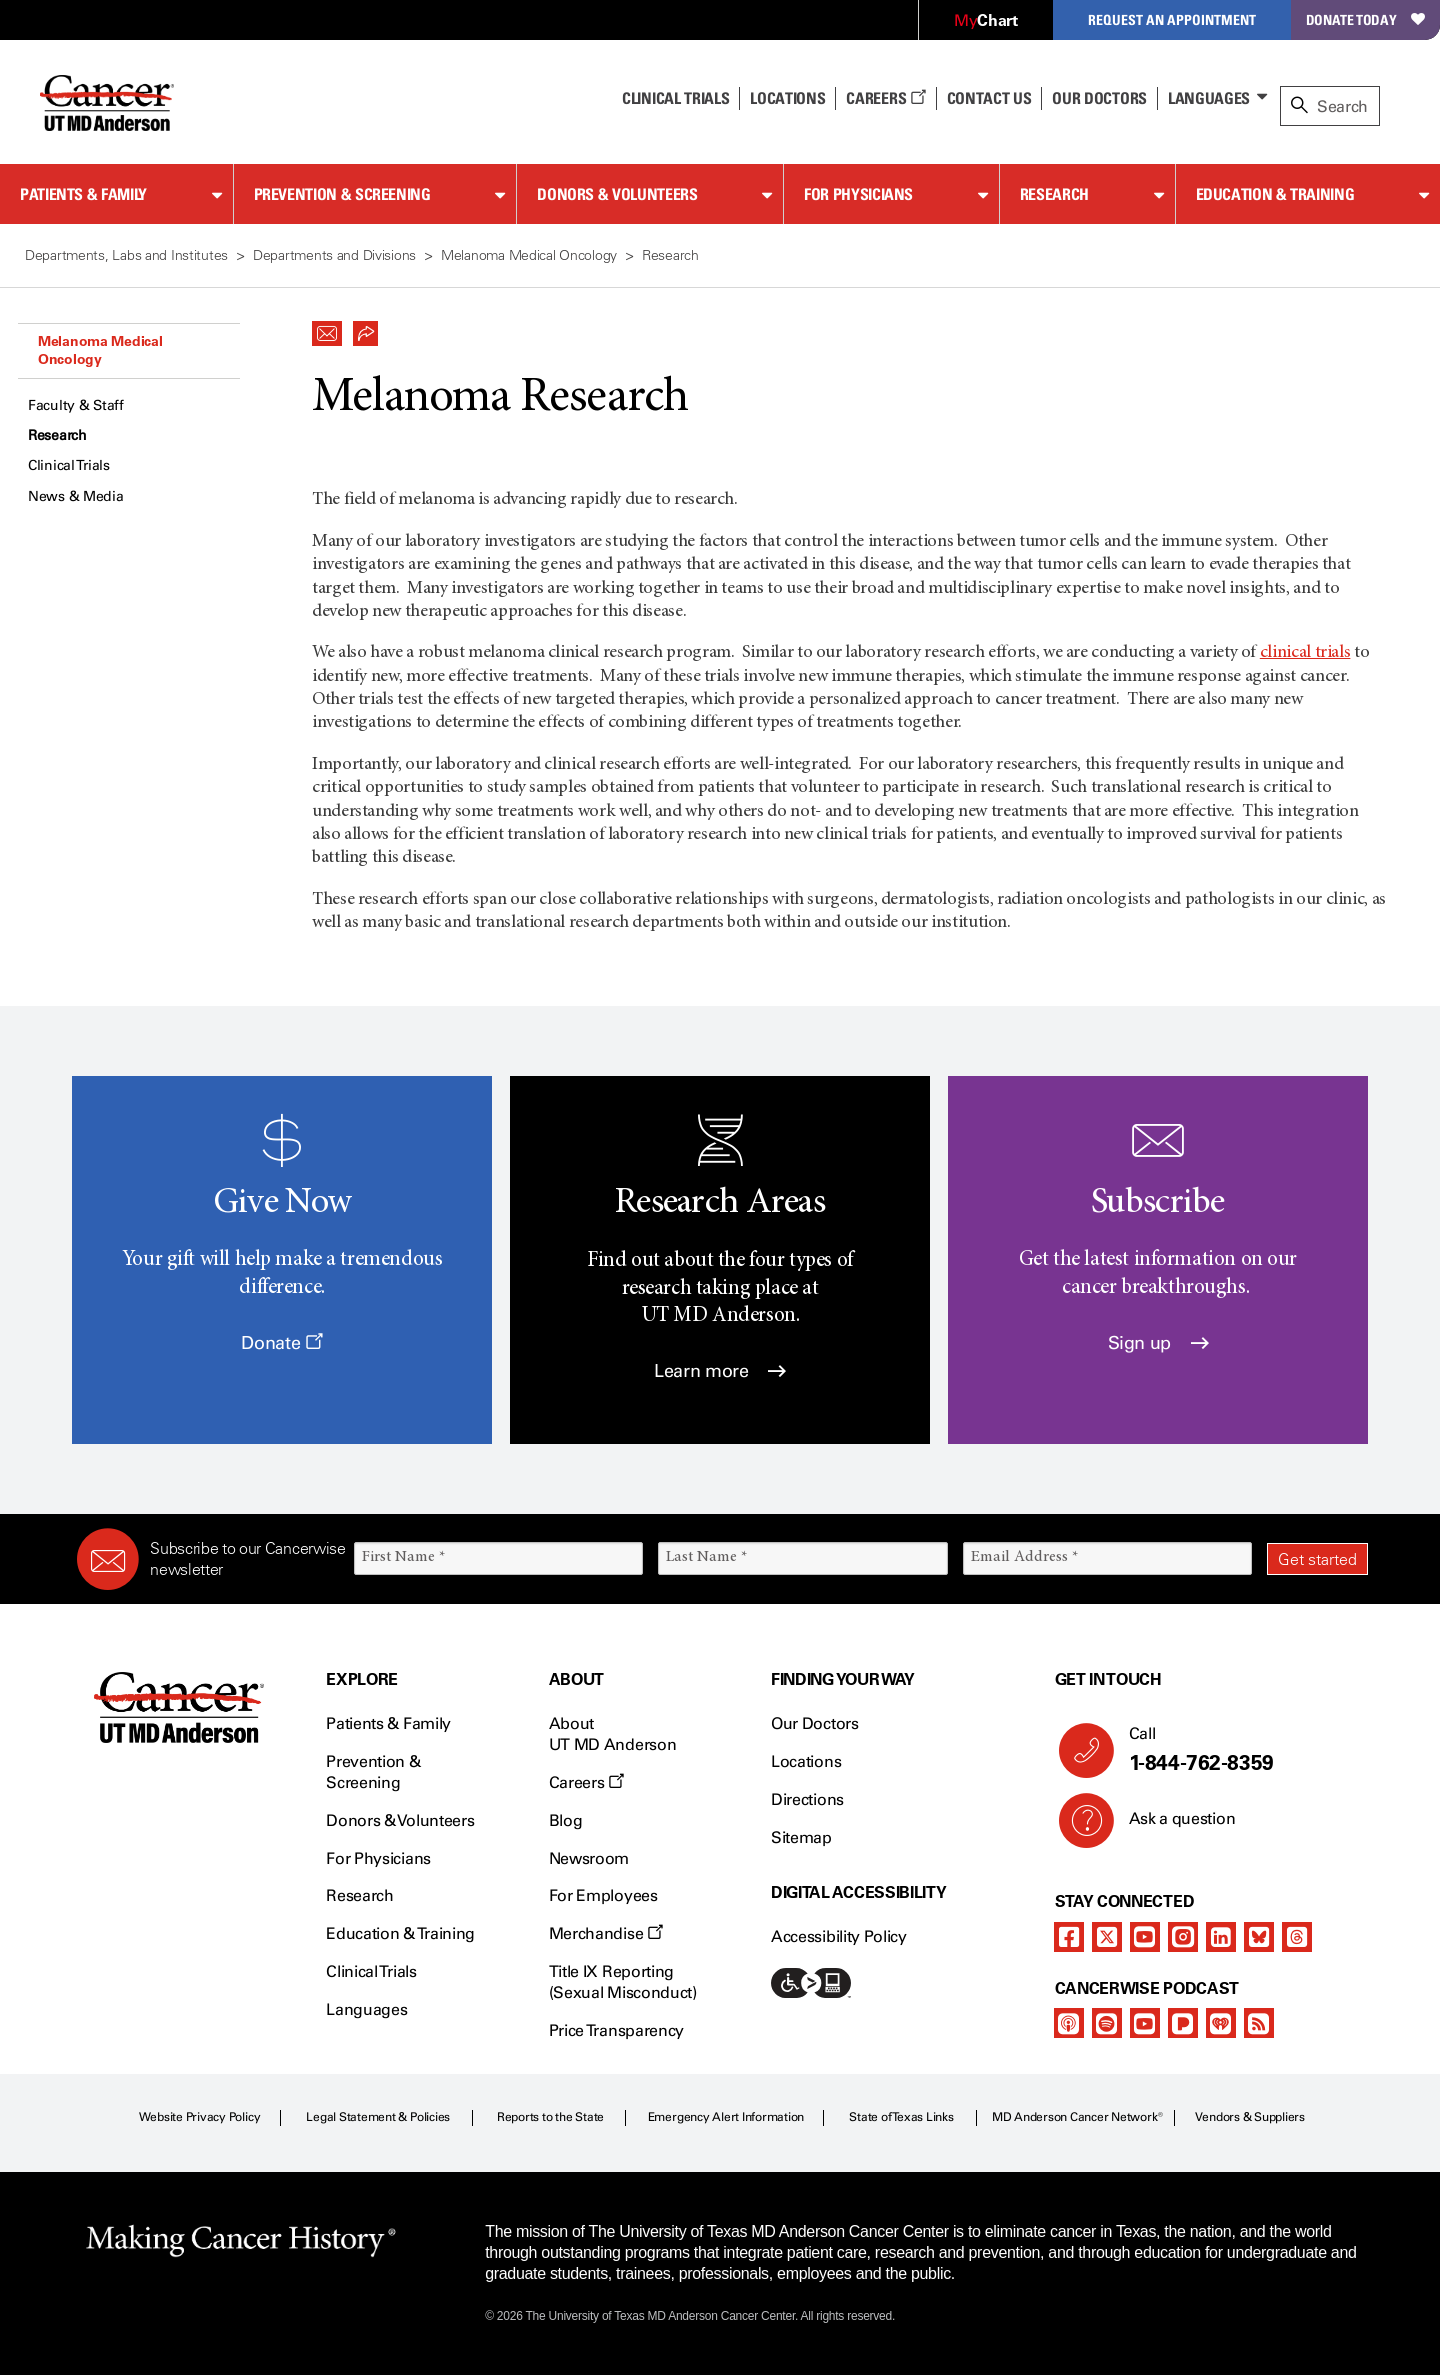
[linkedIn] (1221, 1937)
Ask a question (1170, 1826)
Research (1054, 194)
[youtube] (1145, 1937)
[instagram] (1183, 1937)
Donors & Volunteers (617, 194)
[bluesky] (1259, 1937)
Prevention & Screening (342, 194)
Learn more (720, 1371)
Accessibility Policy (839, 1936)
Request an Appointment (1172, 19)
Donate (281, 1343)
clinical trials (1305, 653)
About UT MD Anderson (613, 1734)
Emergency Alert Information (726, 2117)
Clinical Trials (675, 98)
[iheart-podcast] (1221, 2023)
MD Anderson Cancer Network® (1077, 2117)
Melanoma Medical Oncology (100, 350)
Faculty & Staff (76, 405)
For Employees (603, 1895)
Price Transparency (616, 2030)
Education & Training (1275, 194)
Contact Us (989, 98)
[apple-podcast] (1069, 2023)
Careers (885, 98)
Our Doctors (1099, 98)
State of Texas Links (901, 2117)
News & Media (76, 496)
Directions (807, 1799)
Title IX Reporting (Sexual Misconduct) (623, 1982)
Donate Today (1365, 19)
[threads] (1297, 1937)
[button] (327, 328)
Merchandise (606, 1933)
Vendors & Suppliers (1250, 2117)
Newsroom (589, 1858)
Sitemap (801, 1837)
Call (1240, 1750)
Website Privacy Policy (200, 2117)
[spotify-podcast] (1107, 2023)
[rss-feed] (1259, 2023)
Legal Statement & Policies (378, 2117)
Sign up (1158, 1343)
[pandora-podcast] (1183, 2023)
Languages (1209, 98)
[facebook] (1069, 1937)
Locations (806, 1761)
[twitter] (1107, 1937)
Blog (566, 1820)
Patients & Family (83, 194)
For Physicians (858, 194)
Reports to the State (550, 2117)
